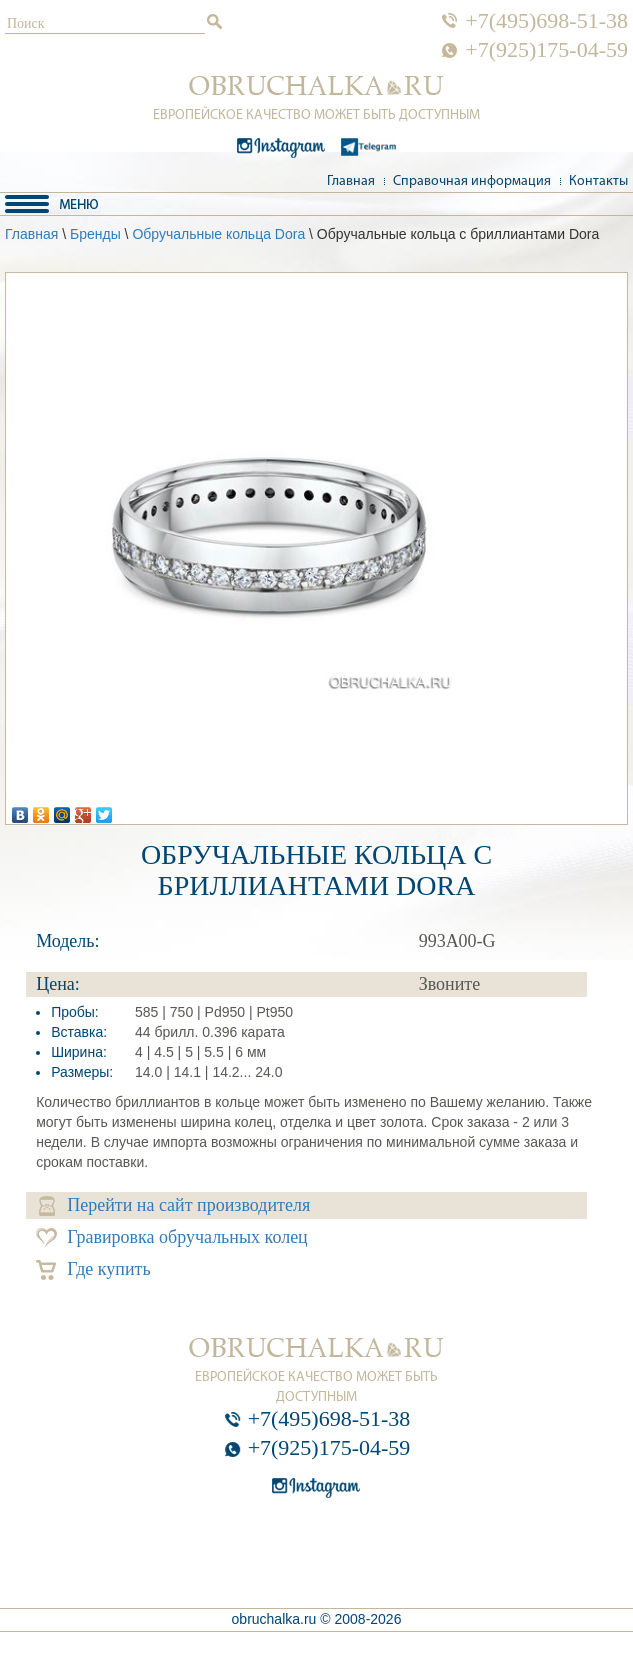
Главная (351, 181)
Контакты (598, 181)
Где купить (93, 1269)
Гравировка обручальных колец (172, 1237)
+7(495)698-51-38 (546, 21)
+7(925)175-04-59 (546, 50)
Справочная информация (472, 181)
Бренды (95, 234)
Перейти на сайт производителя (174, 1205)
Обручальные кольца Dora (218, 234)
